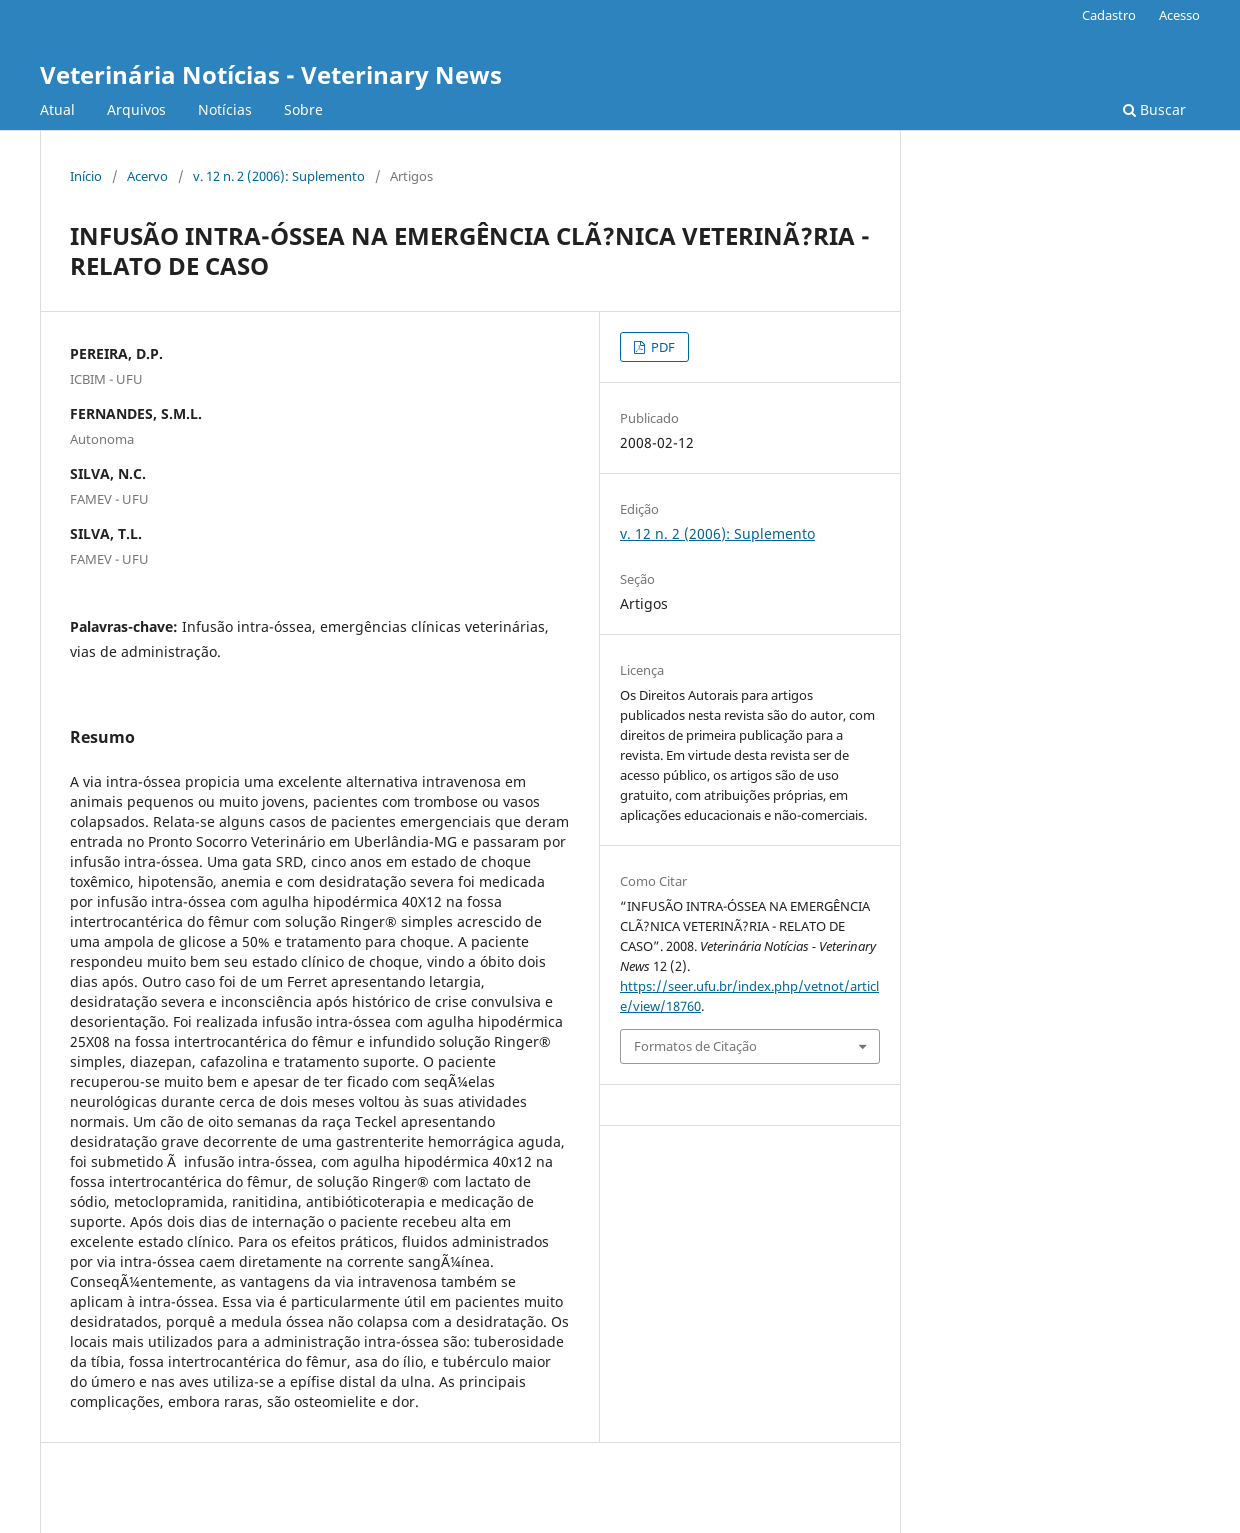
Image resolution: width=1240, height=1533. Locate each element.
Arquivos (136, 109)
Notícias (225, 109)
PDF (661, 347)
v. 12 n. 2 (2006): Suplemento (279, 176)
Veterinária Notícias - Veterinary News (271, 74)
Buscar (1154, 109)
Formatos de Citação (695, 1046)
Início (86, 176)
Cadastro (1109, 15)
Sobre (303, 109)
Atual (57, 109)
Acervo (147, 176)
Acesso (1179, 15)
